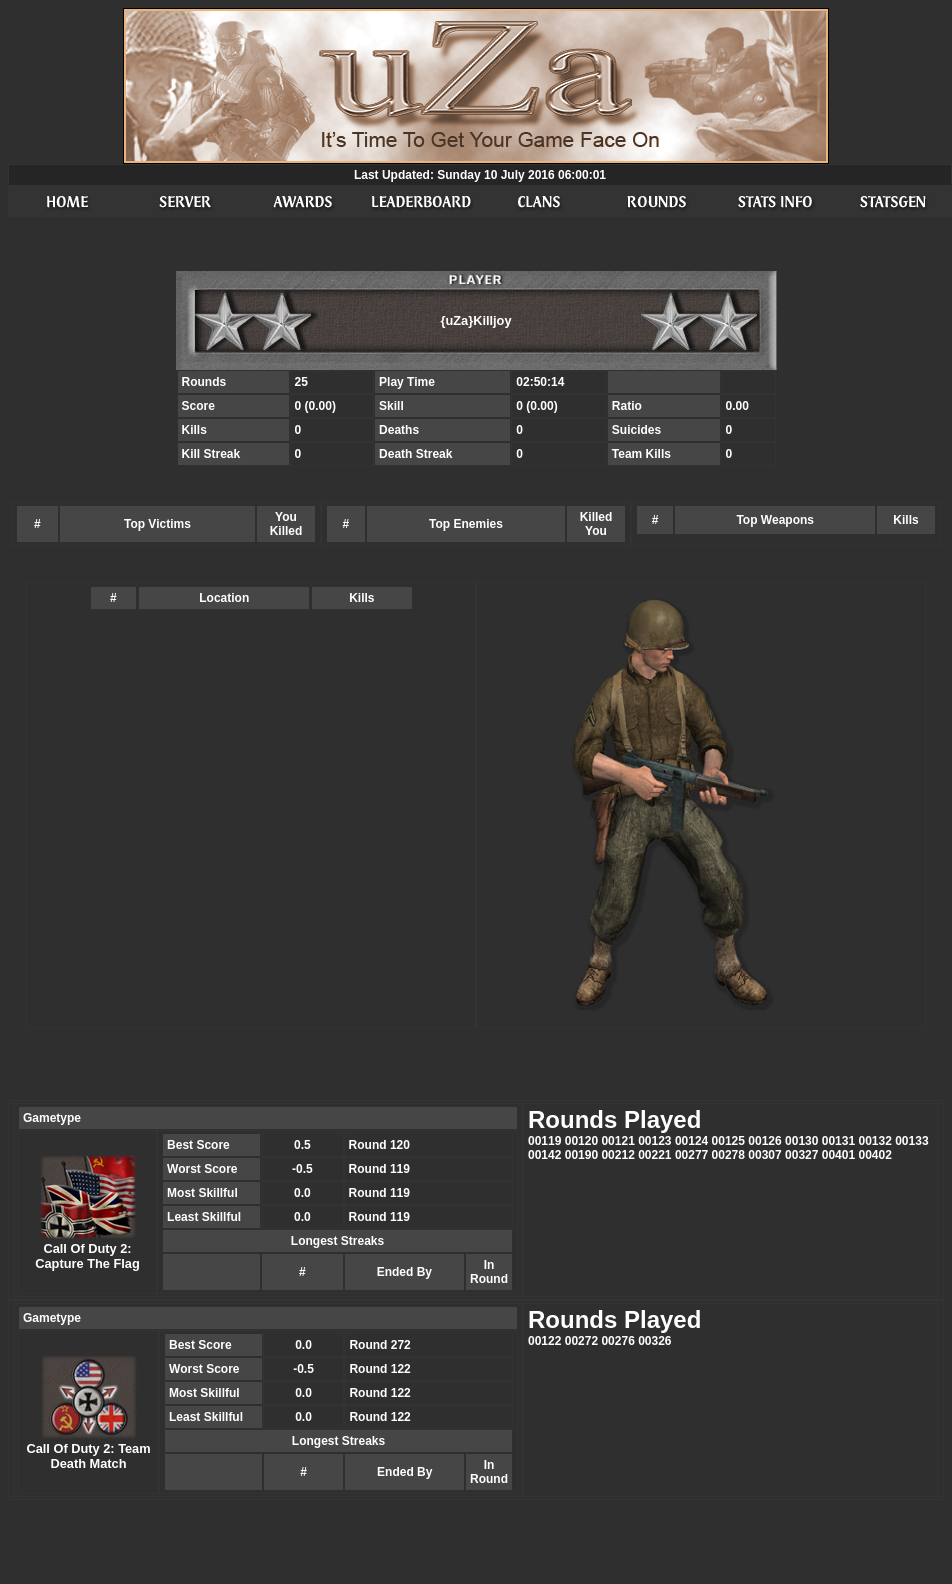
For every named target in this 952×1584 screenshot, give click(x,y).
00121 (617, 1141)
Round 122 (379, 1369)
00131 (838, 1141)
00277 (691, 1155)
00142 (544, 1155)
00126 (764, 1141)
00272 (581, 1341)
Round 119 (379, 1169)
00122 (544, 1341)
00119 (544, 1141)
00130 (801, 1141)
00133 (911, 1141)
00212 (617, 1155)
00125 (728, 1141)
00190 (581, 1155)
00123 (654, 1141)
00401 (838, 1155)
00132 (874, 1141)
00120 (581, 1141)
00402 (874, 1155)
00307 (764, 1155)
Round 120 (379, 1145)
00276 (617, 1341)
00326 (654, 1341)
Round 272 (379, 1345)
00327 (801, 1155)
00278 (728, 1155)
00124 (691, 1141)
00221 (654, 1155)
